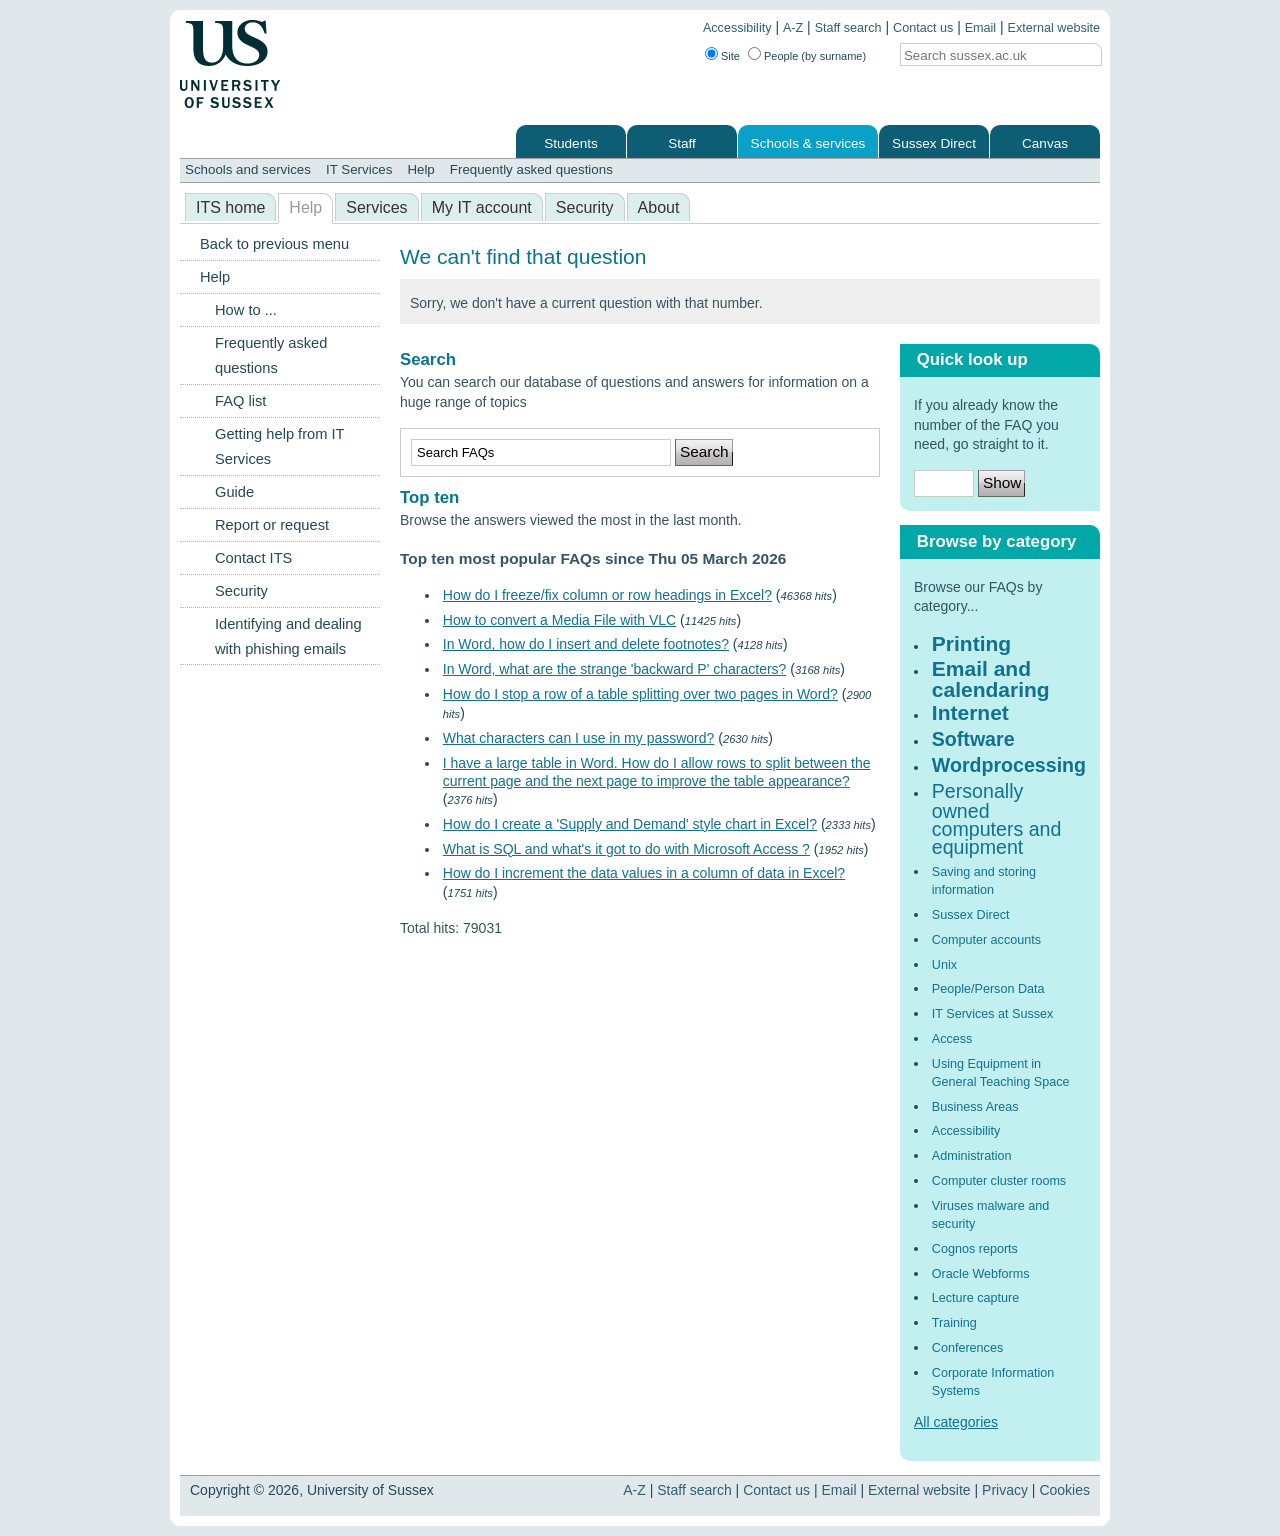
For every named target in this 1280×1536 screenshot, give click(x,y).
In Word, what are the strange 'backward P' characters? (615, 669)
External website (1054, 28)
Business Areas (975, 1107)
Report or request (272, 525)
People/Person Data (988, 989)
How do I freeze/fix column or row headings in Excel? (607, 595)
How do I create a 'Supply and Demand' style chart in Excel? (630, 824)
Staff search (848, 28)
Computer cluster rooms (999, 1181)
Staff (682, 143)
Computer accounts (986, 940)
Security (585, 207)
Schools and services (248, 169)
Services (376, 207)
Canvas (1045, 143)
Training (954, 1323)
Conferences (967, 1348)
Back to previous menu (274, 244)
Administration (972, 1156)
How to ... (246, 310)
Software (973, 739)
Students (571, 143)
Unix (944, 965)
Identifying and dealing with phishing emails (288, 636)
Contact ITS (253, 558)
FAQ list (240, 401)
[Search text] (984, 55)
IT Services (359, 169)
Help (420, 169)
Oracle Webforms (981, 1274)
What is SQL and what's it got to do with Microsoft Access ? (626, 849)
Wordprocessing (1009, 765)
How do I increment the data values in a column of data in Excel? (644, 873)
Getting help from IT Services (279, 446)
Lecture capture (976, 1298)
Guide (234, 492)
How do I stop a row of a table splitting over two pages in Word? (640, 694)
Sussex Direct (934, 143)
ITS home (230, 207)
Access (952, 1039)
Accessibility (737, 28)
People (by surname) (815, 56)
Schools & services (808, 143)
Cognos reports (975, 1249)
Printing (971, 643)
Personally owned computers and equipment (997, 819)
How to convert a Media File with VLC (559, 620)
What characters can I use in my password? (579, 738)
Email (981, 28)
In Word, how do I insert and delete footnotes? (586, 644)
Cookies (1064, 1490)
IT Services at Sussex (993, 1014)
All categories (956, 1422)
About (659, 207)
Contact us (923, 28)
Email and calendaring (991, 678)
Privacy (1005, 1490)
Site (730, 56)
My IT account (482, 207)
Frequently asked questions (531, 169)
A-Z (793, 28)
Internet (970, 712)
